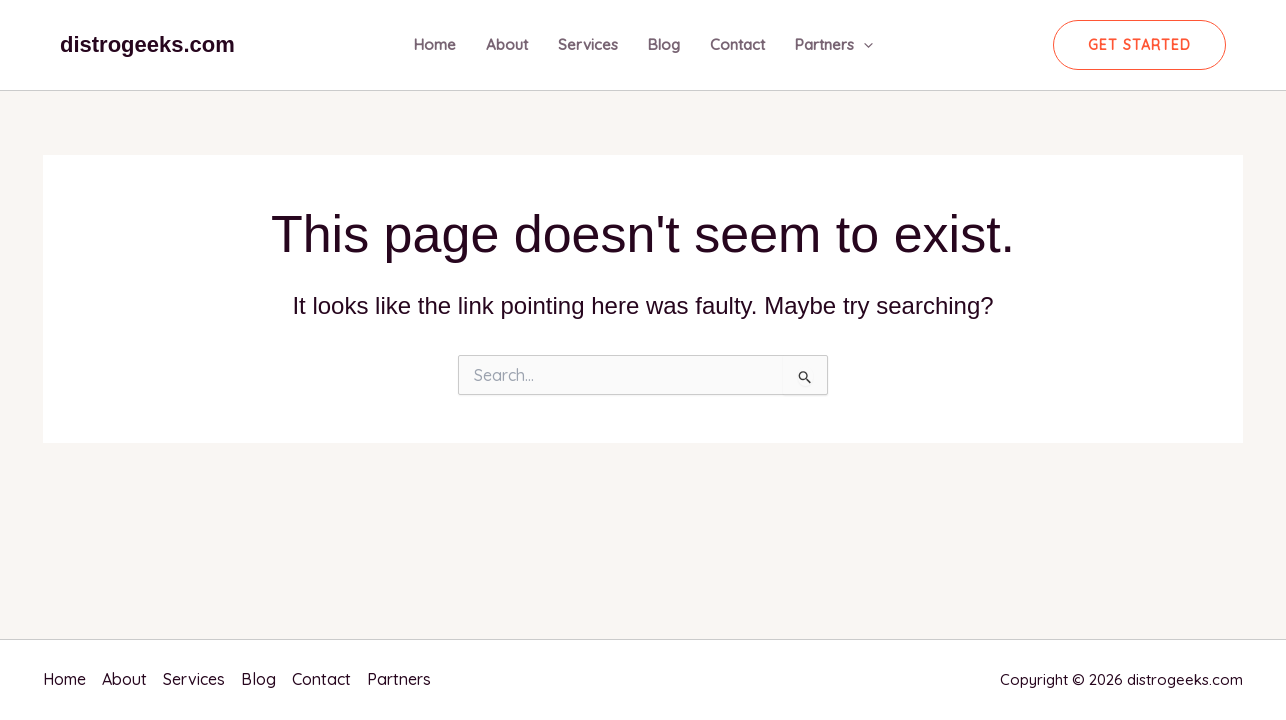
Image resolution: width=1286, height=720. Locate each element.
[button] (1139, 45)
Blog (664, 44)
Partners (834, 45)
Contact (737, 44)
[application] (863, 45)
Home (435, 44)
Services (588, 44)
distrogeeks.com (147, 44)
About (507, 44)
